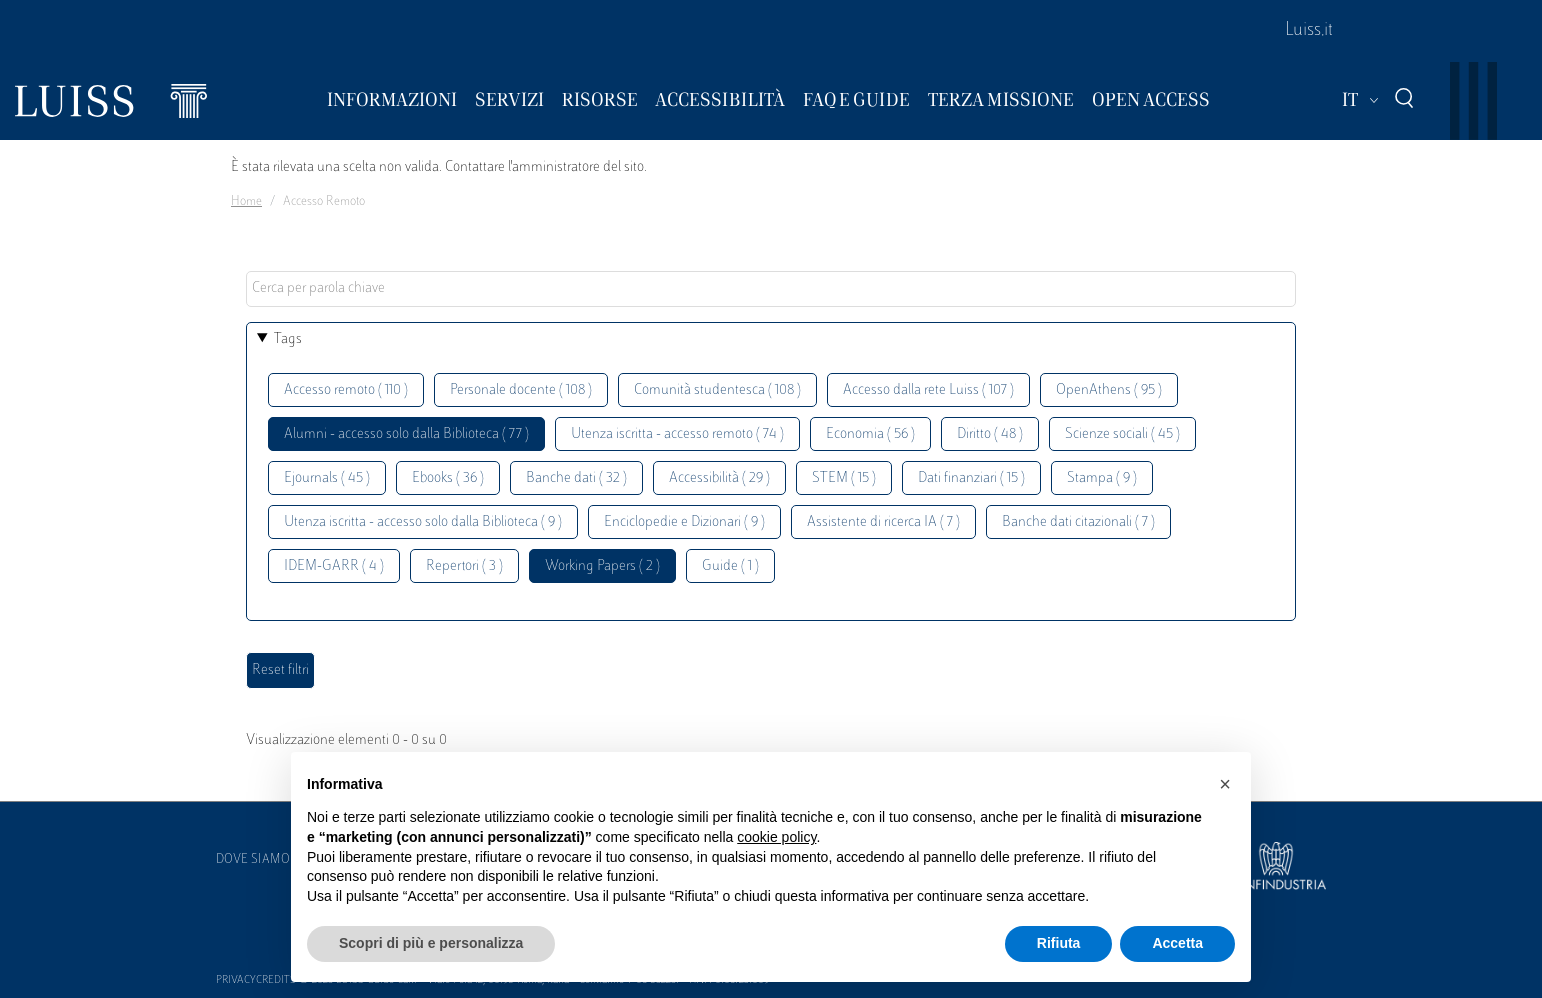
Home (246, 202)
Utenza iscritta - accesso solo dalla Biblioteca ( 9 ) (423, 522)
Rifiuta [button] (1059, 943)
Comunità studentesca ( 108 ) (717, 390)
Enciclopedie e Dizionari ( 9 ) (684, 522)
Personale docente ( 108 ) (521, 390)
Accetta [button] (1177, 943)
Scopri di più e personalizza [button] (431, 943)
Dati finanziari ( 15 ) (971, 478)
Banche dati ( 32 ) (576, 478)
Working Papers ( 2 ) (602, 566)
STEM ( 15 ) (844, 478)
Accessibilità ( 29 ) (719, 478)
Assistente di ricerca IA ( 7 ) (883, 522)
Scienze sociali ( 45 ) (1122, 434)
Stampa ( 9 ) (1102, 478)
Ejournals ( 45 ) (327, 478)
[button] (1225, 784)
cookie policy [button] (776, 837)
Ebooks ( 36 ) (448, 478)
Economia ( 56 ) (870, 434)
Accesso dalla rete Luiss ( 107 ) (928, 390)
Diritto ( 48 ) (990, 434)
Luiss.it (1309, 31)
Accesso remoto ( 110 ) (346, 390)
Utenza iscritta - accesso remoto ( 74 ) (677, 434)
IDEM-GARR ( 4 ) (334, 566)
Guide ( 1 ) (730, 566)
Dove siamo (253, 860)
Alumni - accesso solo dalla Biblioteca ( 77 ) (406, 434)
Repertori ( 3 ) (464, 566)
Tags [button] (288, 339)
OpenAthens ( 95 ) (1109, 390)
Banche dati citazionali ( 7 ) (1078, 522)
